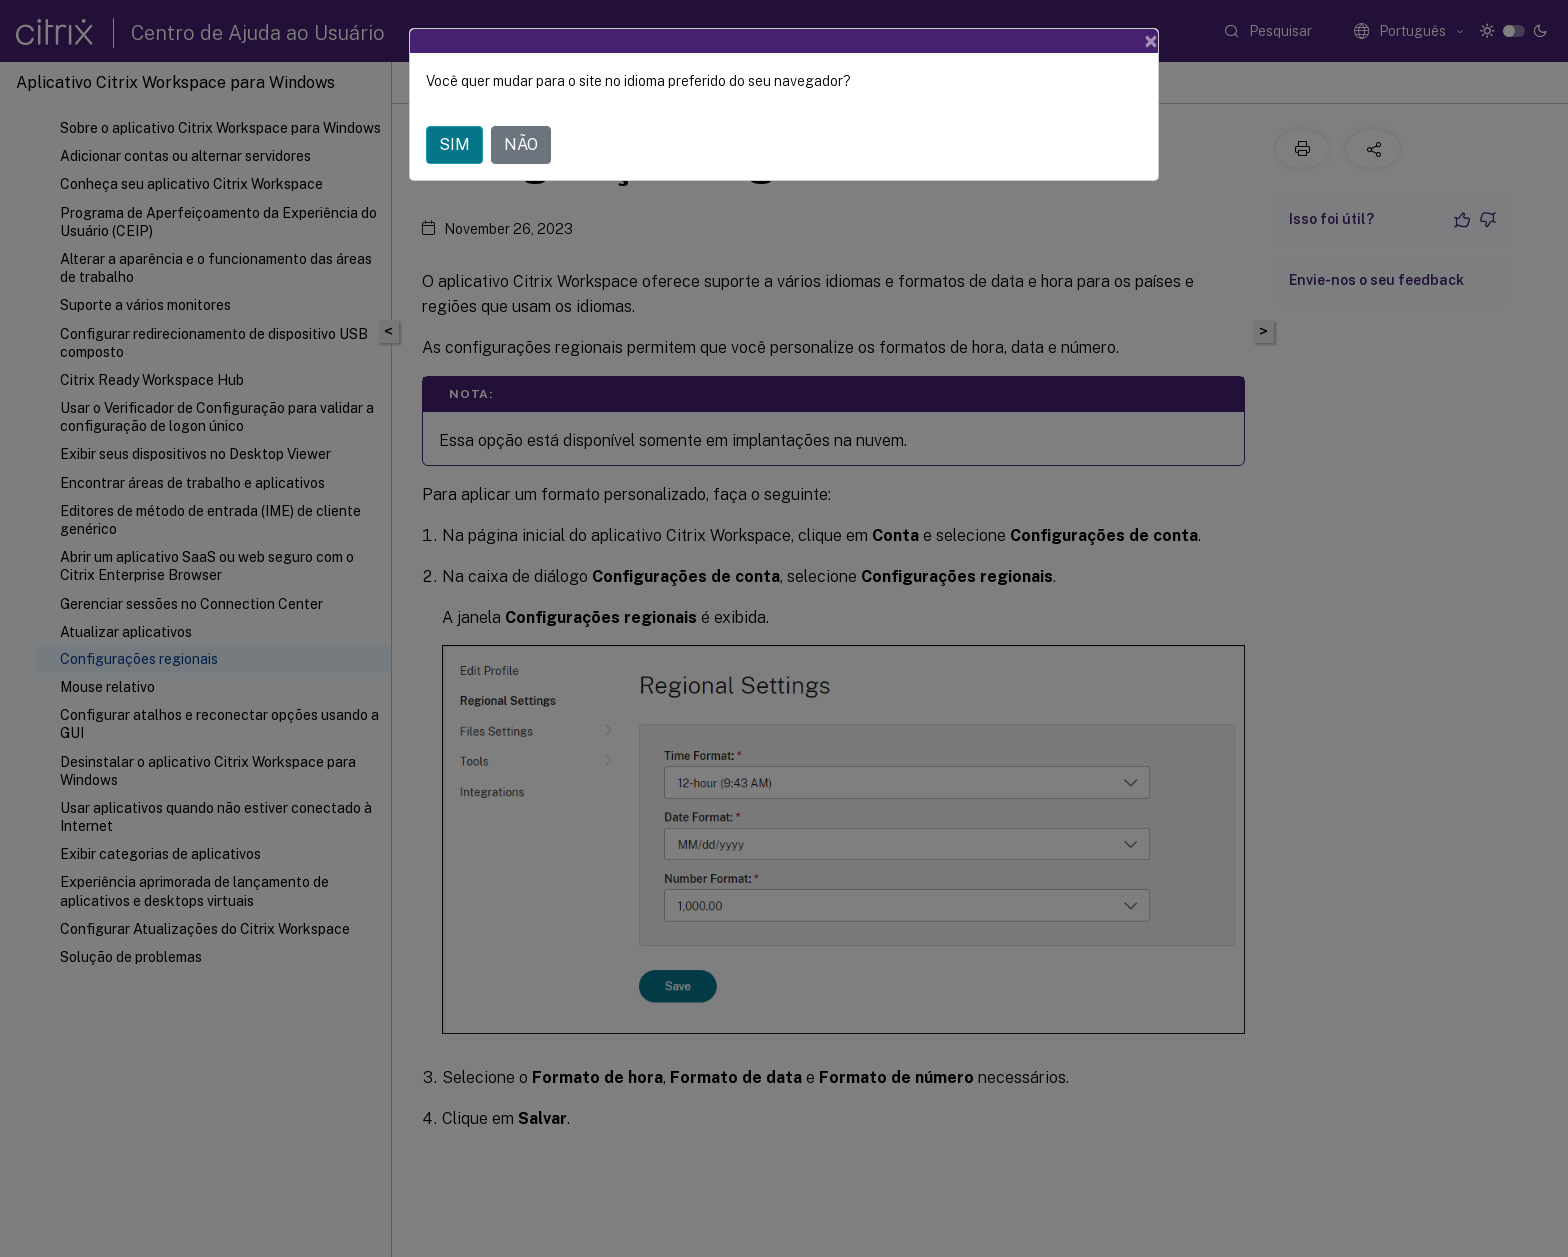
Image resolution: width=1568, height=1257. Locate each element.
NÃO (521, 144)
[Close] (1151, 41)
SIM (454, 144)
